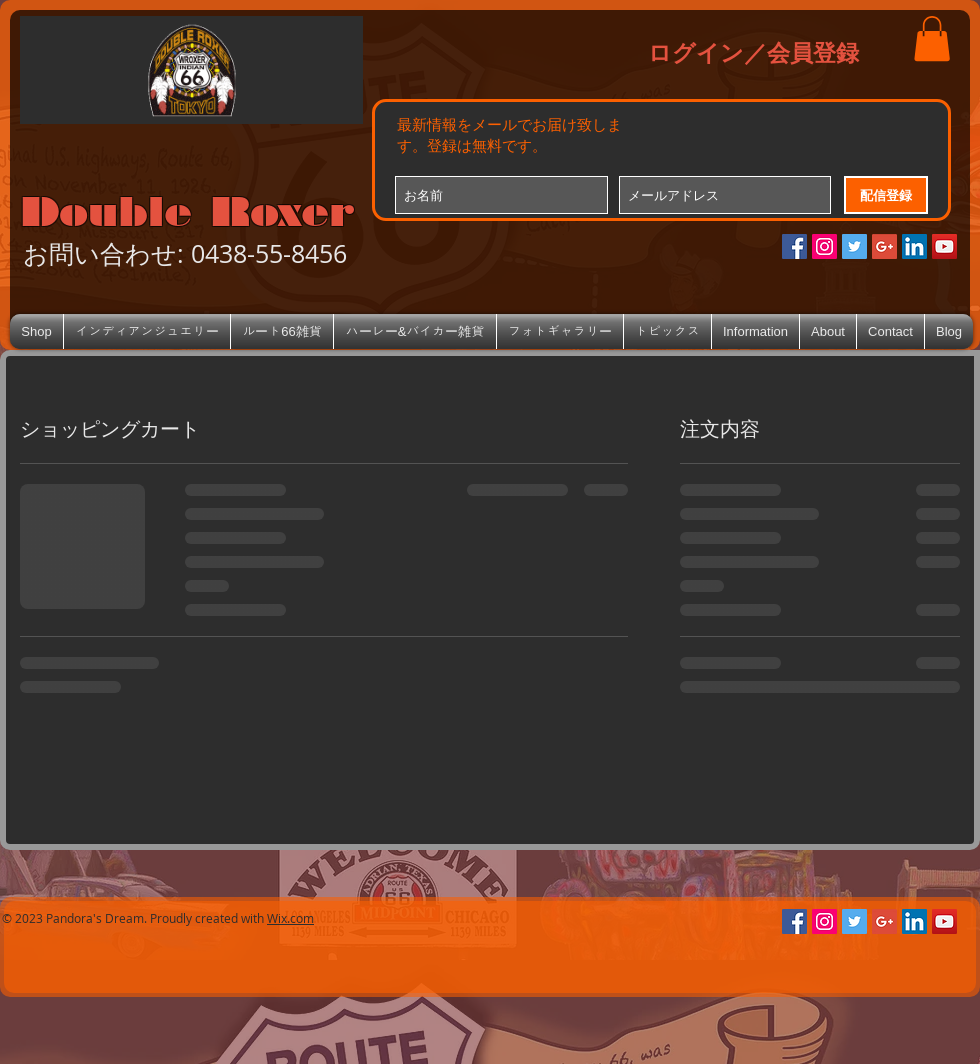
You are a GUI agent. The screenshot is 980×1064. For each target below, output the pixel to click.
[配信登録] (886, 195)
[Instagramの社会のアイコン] (824, 246)
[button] (932, 38)
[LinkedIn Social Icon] (914, 246)
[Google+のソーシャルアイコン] (884, 246)
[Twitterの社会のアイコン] (854, 246)
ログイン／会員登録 (753, 52)
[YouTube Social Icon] (944, 246)
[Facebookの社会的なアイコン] (794, 246)
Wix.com (290, 918)
